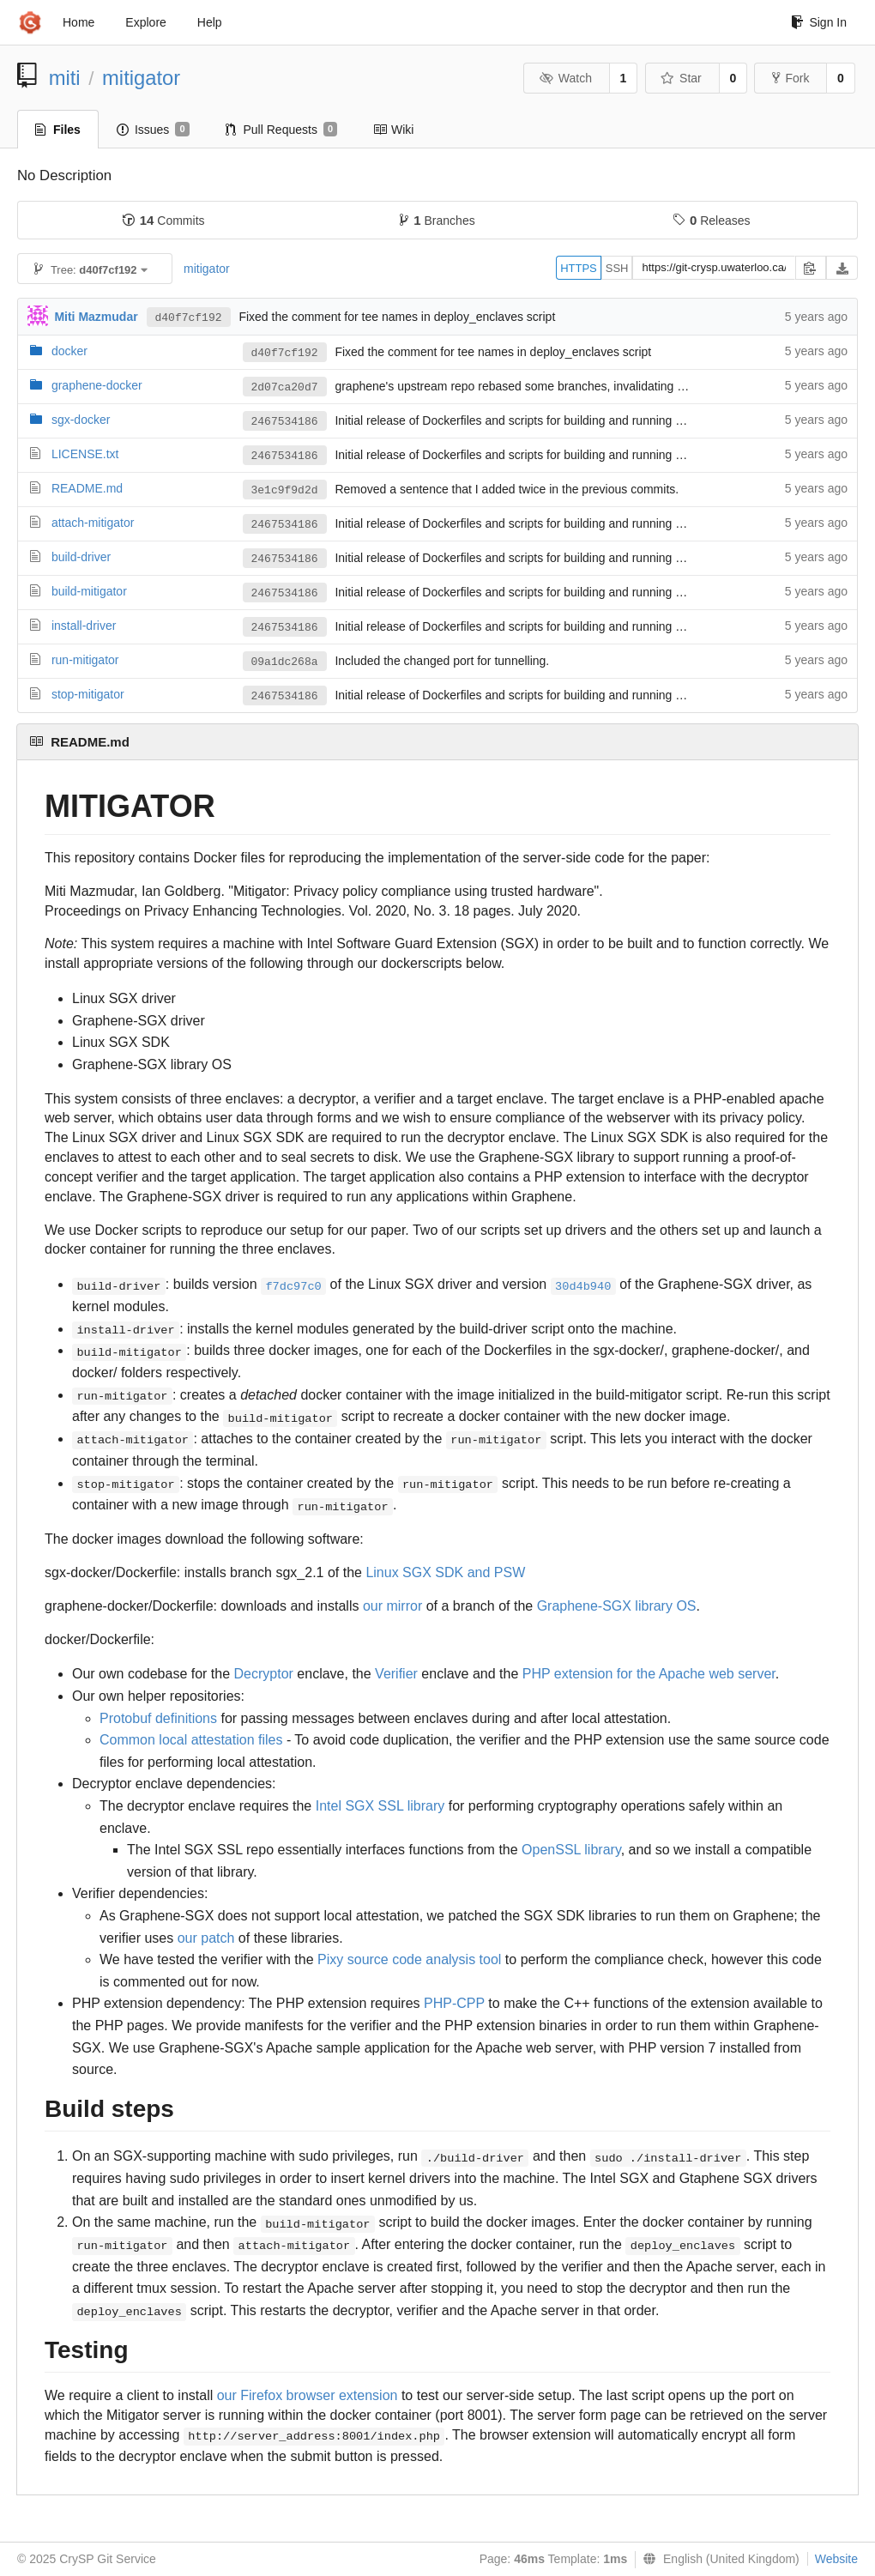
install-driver (83, 625)
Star (681, 78)
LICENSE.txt (85, 454)
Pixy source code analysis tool (409, 1959)
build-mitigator (89, 591)
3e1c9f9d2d (284, 490)
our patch (206, 1938)
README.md (87, 488)
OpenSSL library (571, 1849)
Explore (145, 22)
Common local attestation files (191, 1739)
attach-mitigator (92, 522)
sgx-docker (80, 419)
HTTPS (578, 268)
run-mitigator (85, 660)
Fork (790, 78)
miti (65, 77)
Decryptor (263, 1673)
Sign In (819, 22)
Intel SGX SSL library (380, 1806)
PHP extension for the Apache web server (648, 1673)
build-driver (81, 557)
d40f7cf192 (188, 317)
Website (836, 2559)
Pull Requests (282, 129)
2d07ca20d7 (284, 387)
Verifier (396, 1673)
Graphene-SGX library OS (617, 1606)
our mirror (392, 1606)
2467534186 (284, 421)
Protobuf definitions (158, 1718)
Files (58, 129)
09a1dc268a (284, 662)
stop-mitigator (87, 694)
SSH (617, 268)
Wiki (393, 129)
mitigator (141, 77)
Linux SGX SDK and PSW (445, 1572)
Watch (565, 78)
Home (78, 22)
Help (209, 22)
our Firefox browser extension (307, 2395)
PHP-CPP (454, 2003)
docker (69, 351)
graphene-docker (96, 385)
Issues (153, 129)
